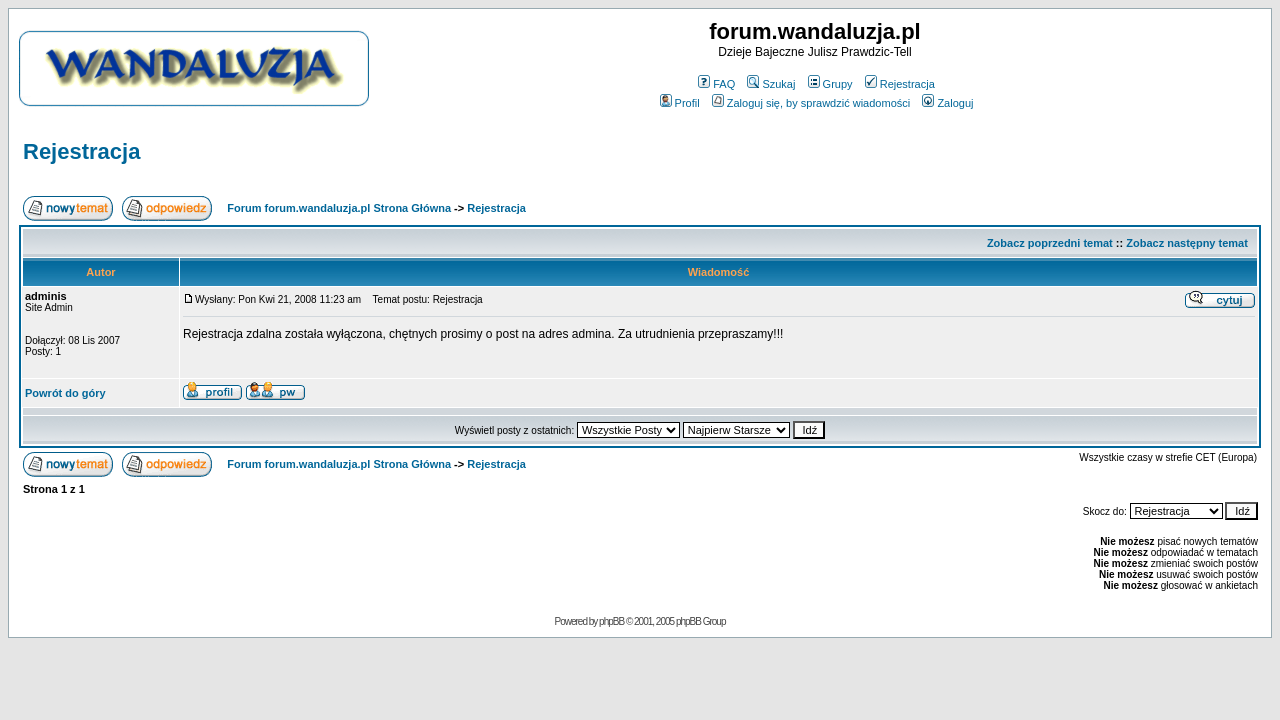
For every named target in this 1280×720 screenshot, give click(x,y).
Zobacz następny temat (1187, 243)
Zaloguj (947, 103)
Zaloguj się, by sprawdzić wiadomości (811, 103)
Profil (680, 103)
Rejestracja (900, 84)
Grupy (830, 84)
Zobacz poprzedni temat (1050, 243)
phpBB (611, 621)
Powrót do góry (65, 393)
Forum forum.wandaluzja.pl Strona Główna (339, 208)
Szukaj (771, 84)
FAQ (716, 84)
